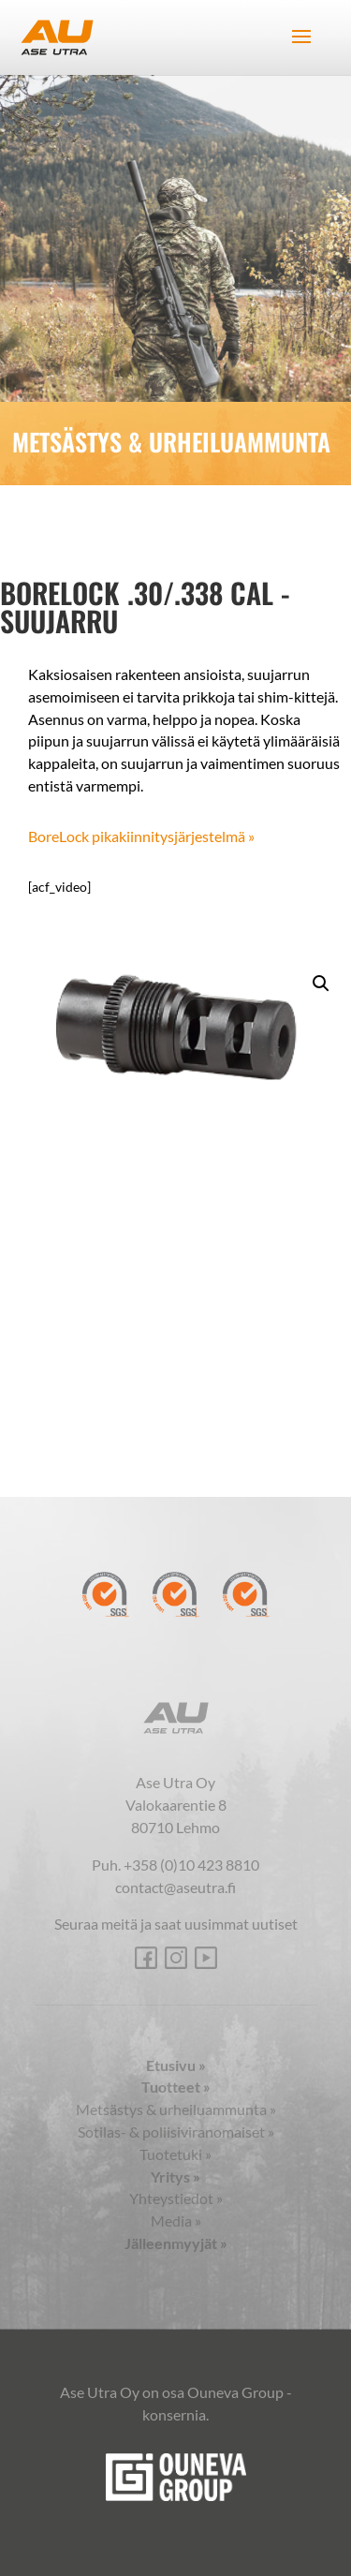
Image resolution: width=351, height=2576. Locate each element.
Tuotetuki (175, 2154)
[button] (321, 983)
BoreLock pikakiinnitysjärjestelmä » (141, 836)
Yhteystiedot (176, 2198)
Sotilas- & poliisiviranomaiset (176, 2131)
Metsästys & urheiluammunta (176, 2109)
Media (176, 2220)
